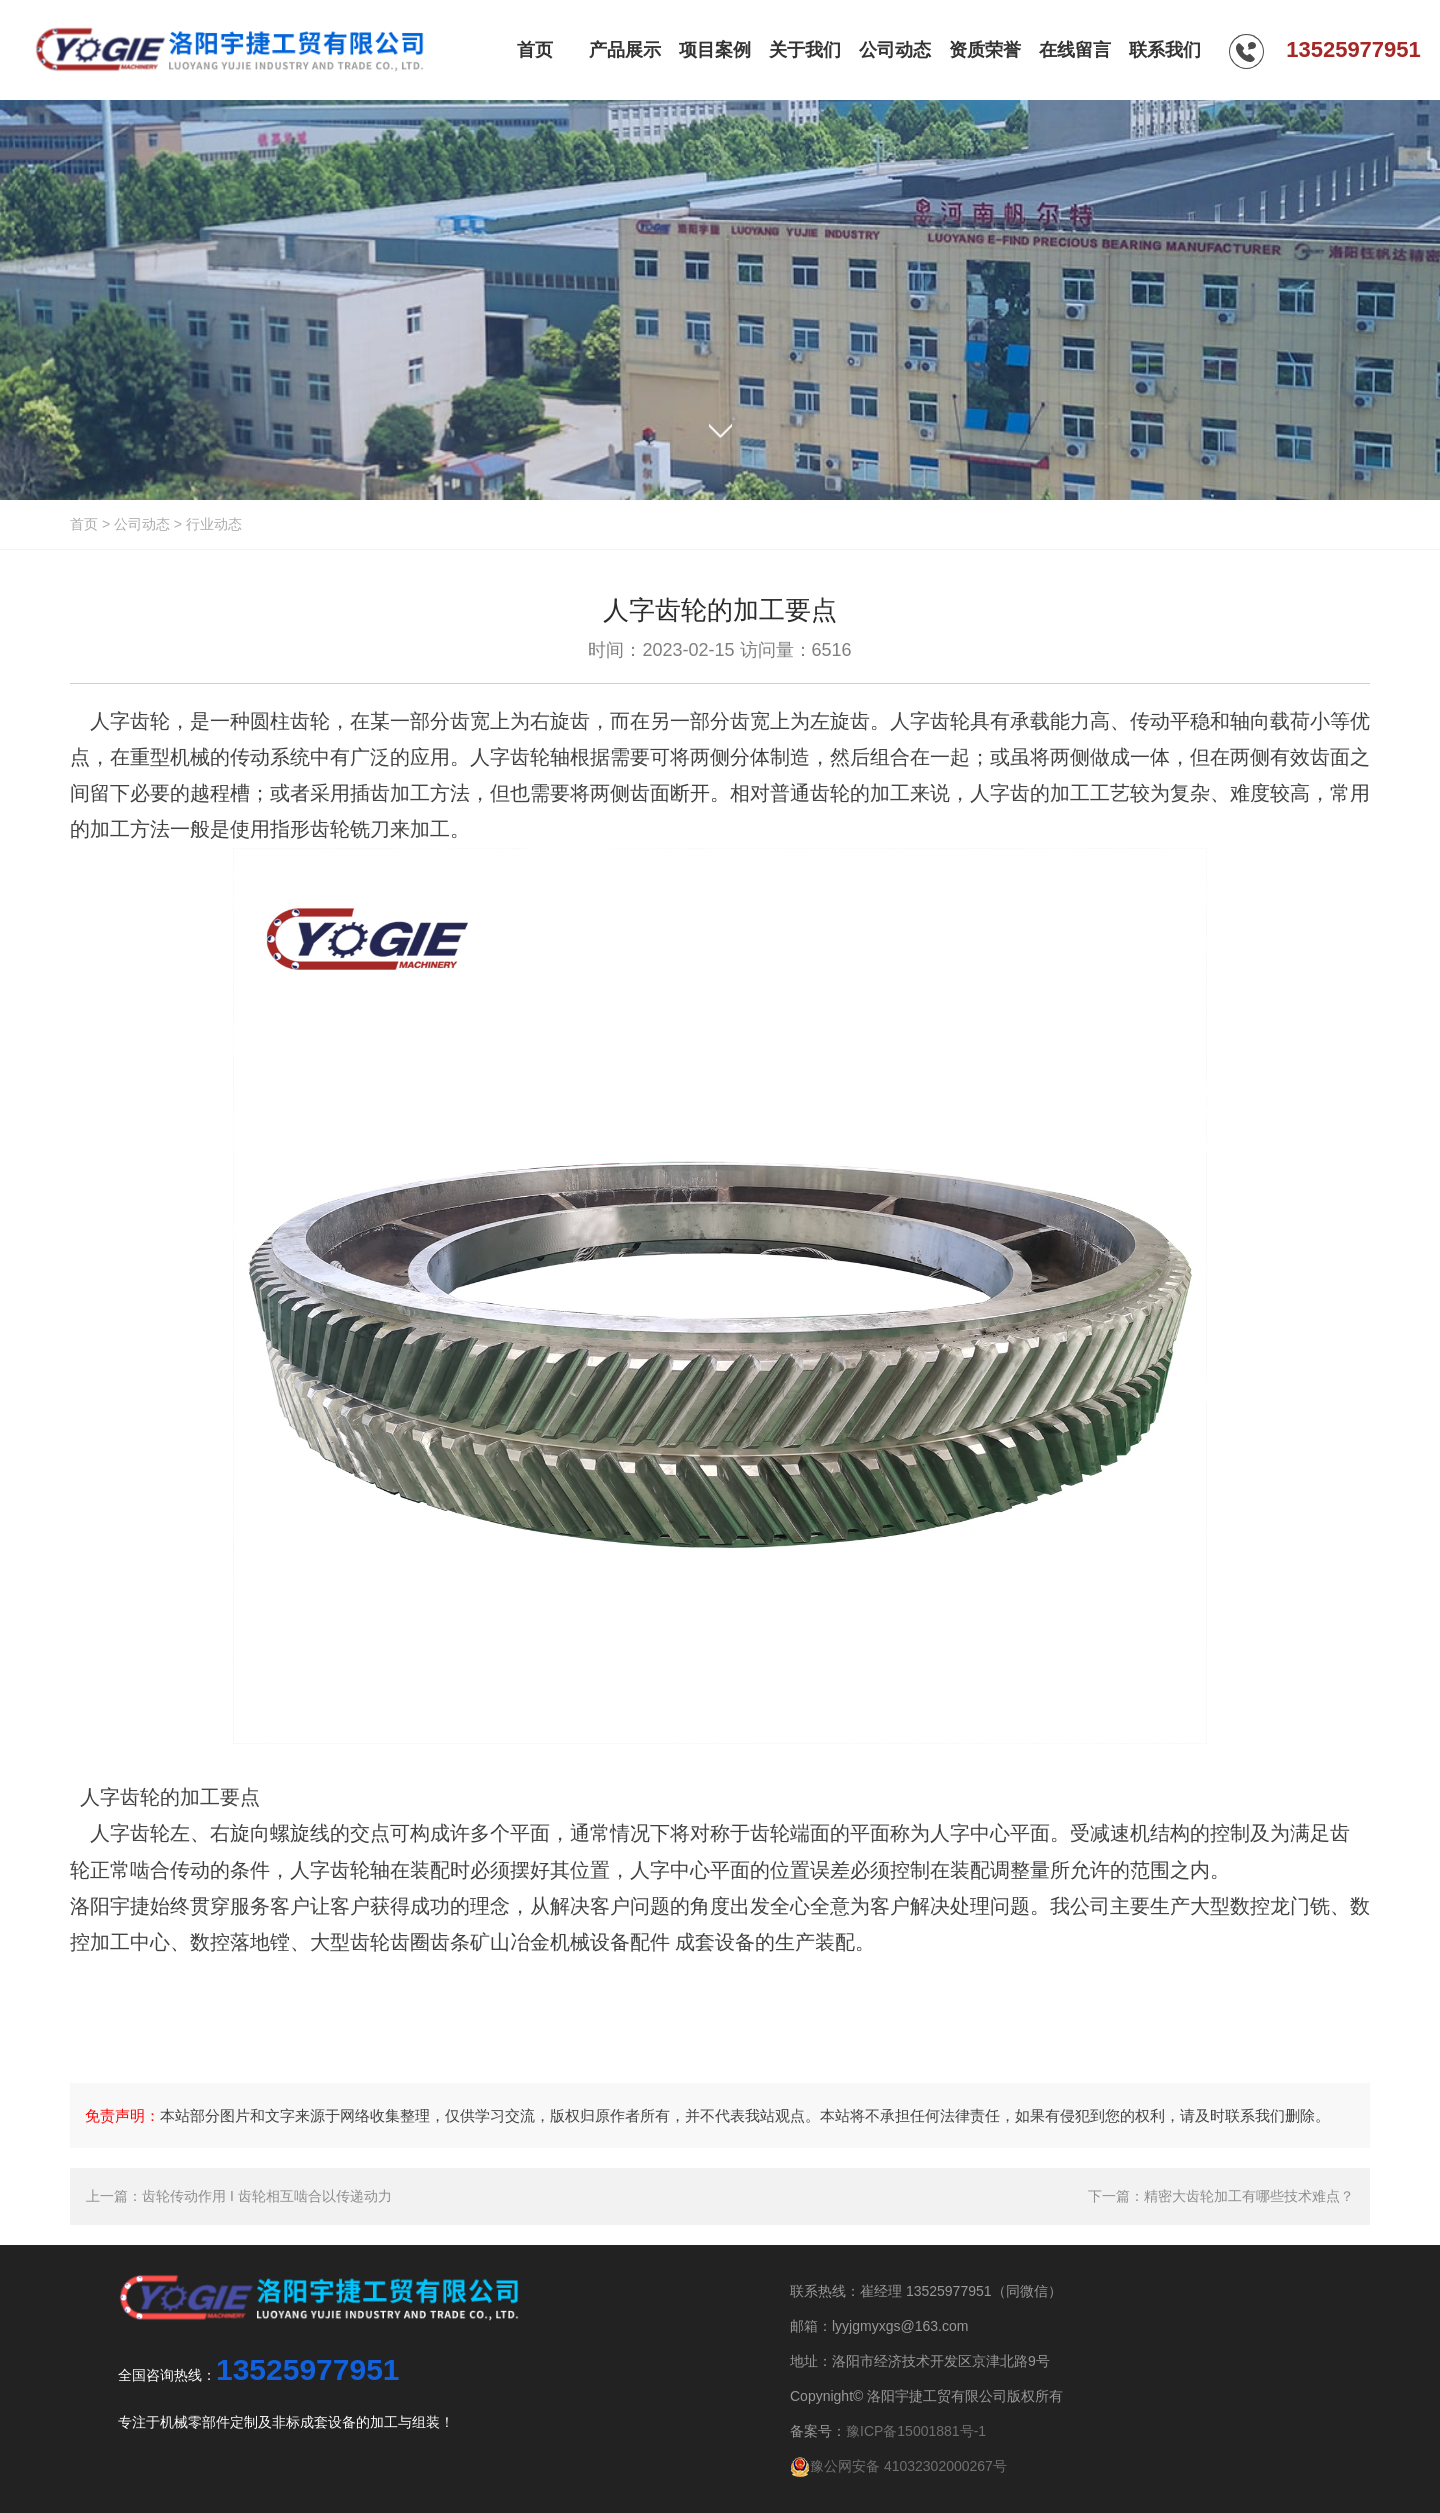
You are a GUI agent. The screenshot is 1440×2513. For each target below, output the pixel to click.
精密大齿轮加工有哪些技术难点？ (1249, 2196)
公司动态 (142, 524)
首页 (84, 524)
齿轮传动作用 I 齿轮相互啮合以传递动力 (267, 2196)
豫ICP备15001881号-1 (916, 2431)
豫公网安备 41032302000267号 (898, 2466)
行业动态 (214, 524)
